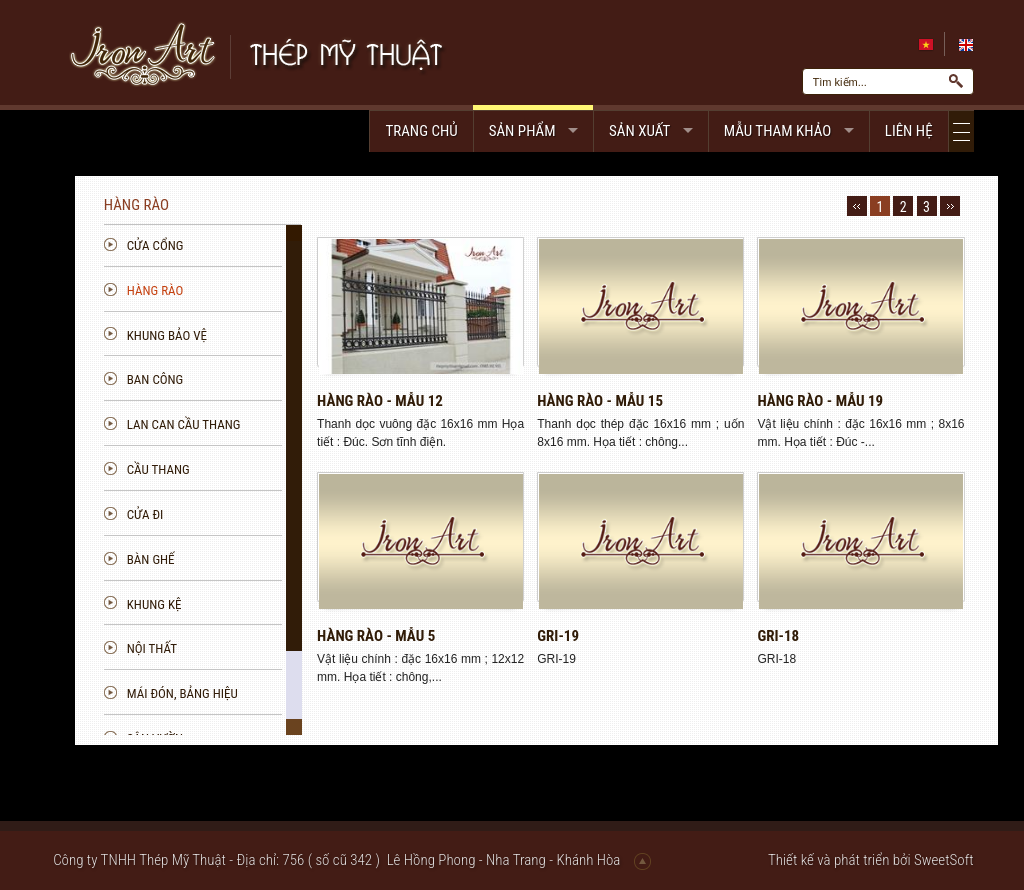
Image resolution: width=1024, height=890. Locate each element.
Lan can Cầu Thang (288, 424)
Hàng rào (259, 290)
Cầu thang (262, 469)
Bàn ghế (255, 559)
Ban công (259, 379)
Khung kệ (258, 604)
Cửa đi (249, 514)
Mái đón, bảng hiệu (286, 693)
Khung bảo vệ (271, 335)
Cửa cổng (259, 245)
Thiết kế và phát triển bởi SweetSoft (871, 860)
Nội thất (256, 648)
